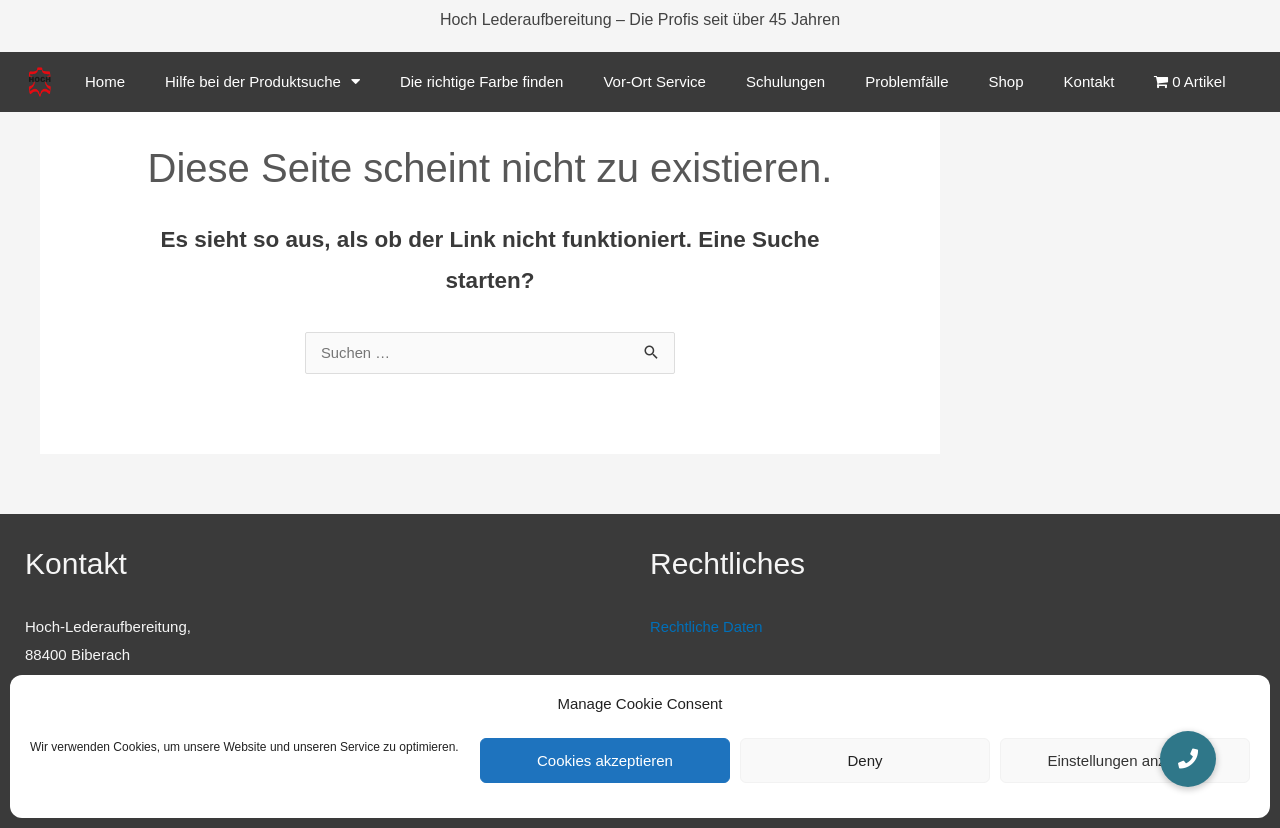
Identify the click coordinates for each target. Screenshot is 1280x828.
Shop (1006, 81)
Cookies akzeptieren (605, 760)
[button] (1188, 759)
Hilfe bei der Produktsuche (262, 81)
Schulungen (785, 81)
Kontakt (1089, 81)
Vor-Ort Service (654, 81)
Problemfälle (906, 81)
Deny (864, 760)
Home (105, 81)
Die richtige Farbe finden (481, 81)
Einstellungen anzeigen (1124, 760)
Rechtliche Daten (707, 627)
